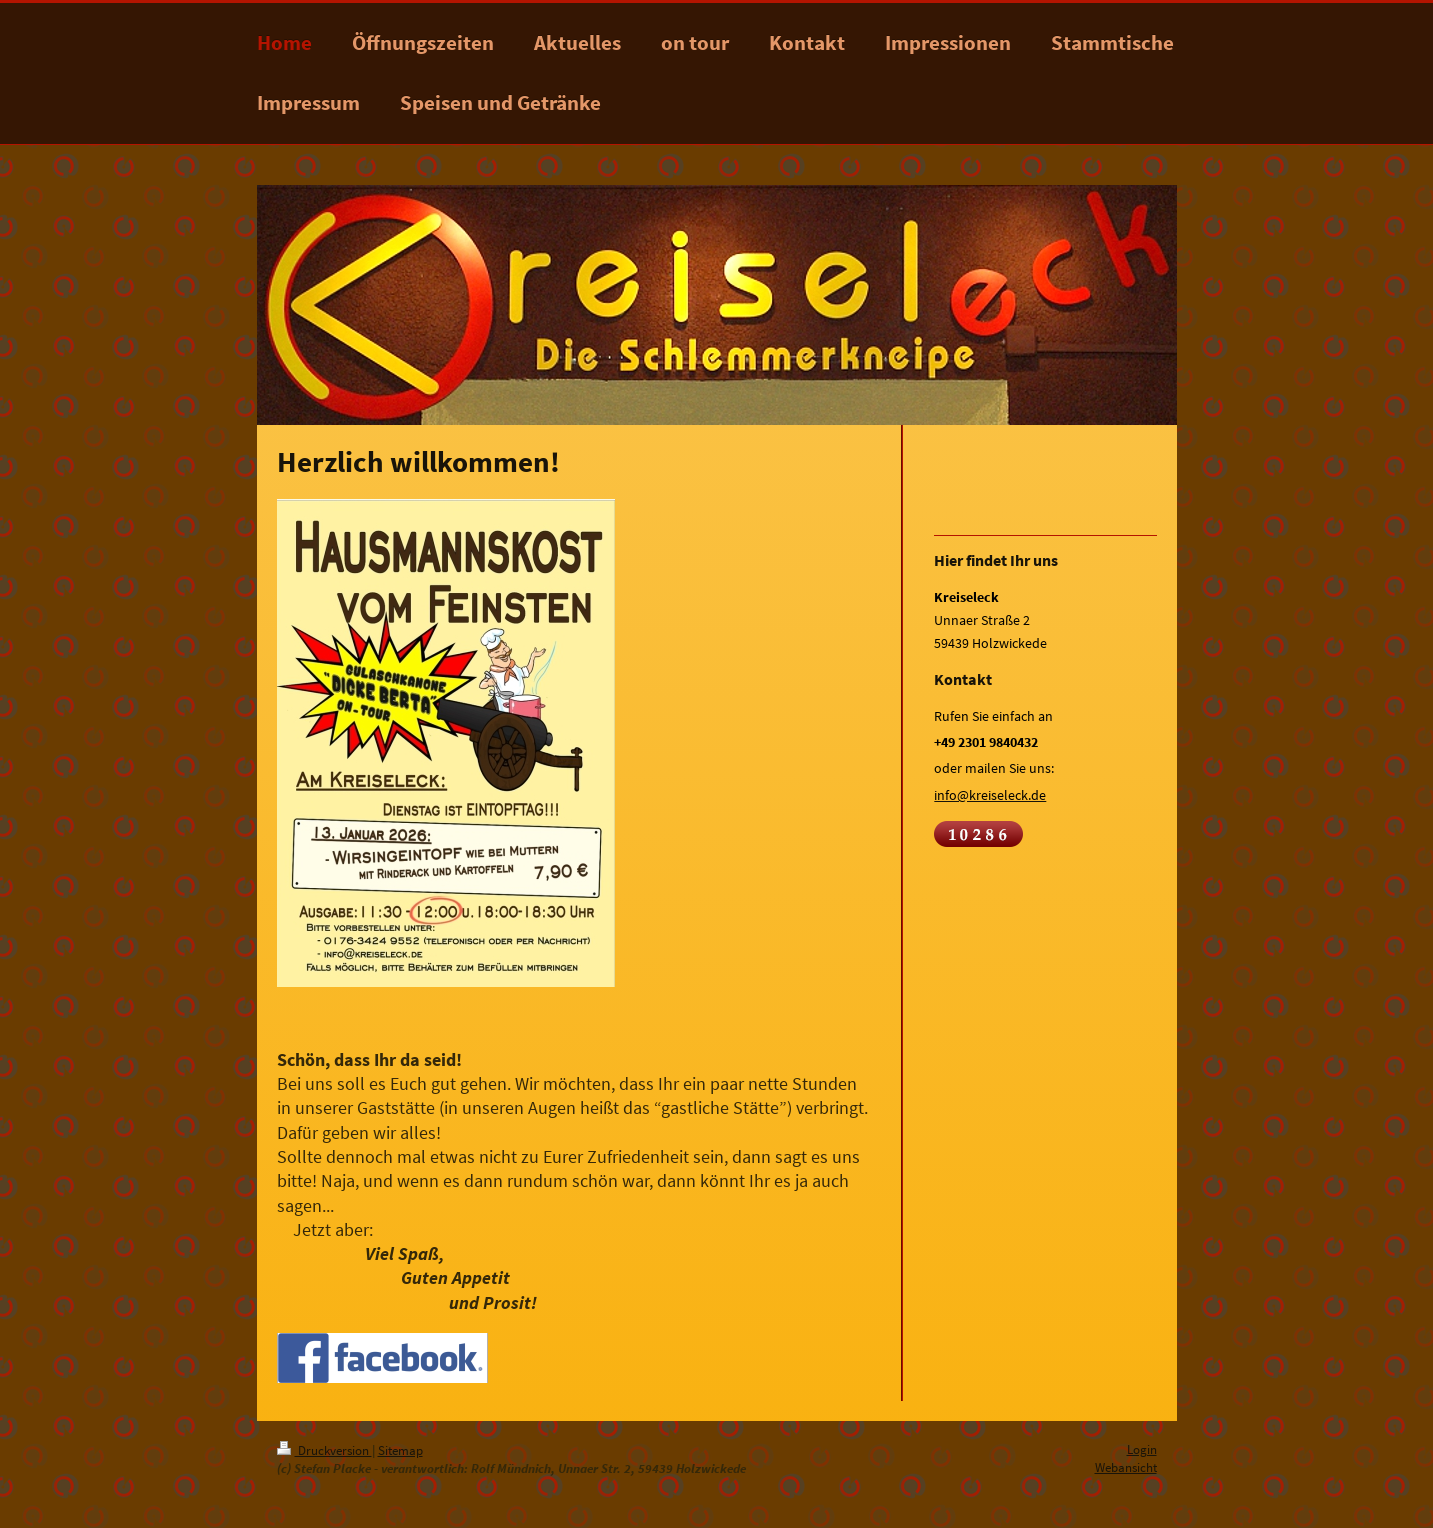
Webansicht (1126, 1467)
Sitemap (400, 1450)
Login (1142, 1449)
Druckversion (324, 1450)
